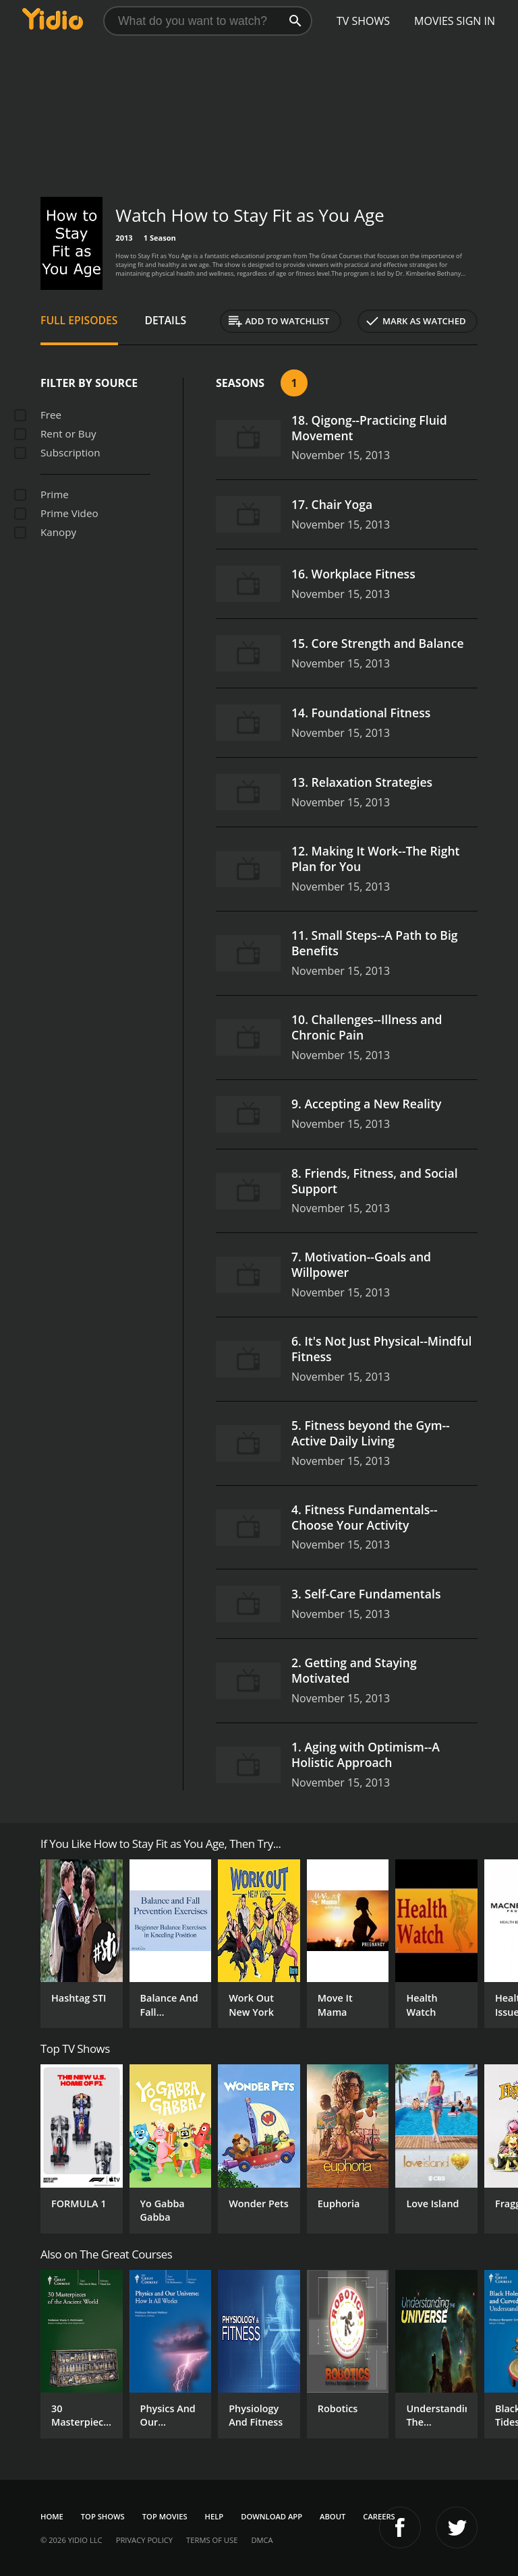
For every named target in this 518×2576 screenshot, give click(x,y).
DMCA (261, 2540)
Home (51, 2516)
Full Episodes (79, 320)
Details (166, 320)
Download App (271, 2516)
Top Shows (103, 2516)
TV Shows (363, 20)
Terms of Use (211, 2540)
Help (214, 2516)
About (332, 2516)
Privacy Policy (144, 2540)
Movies (434, 20)
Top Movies (165, 2516)
